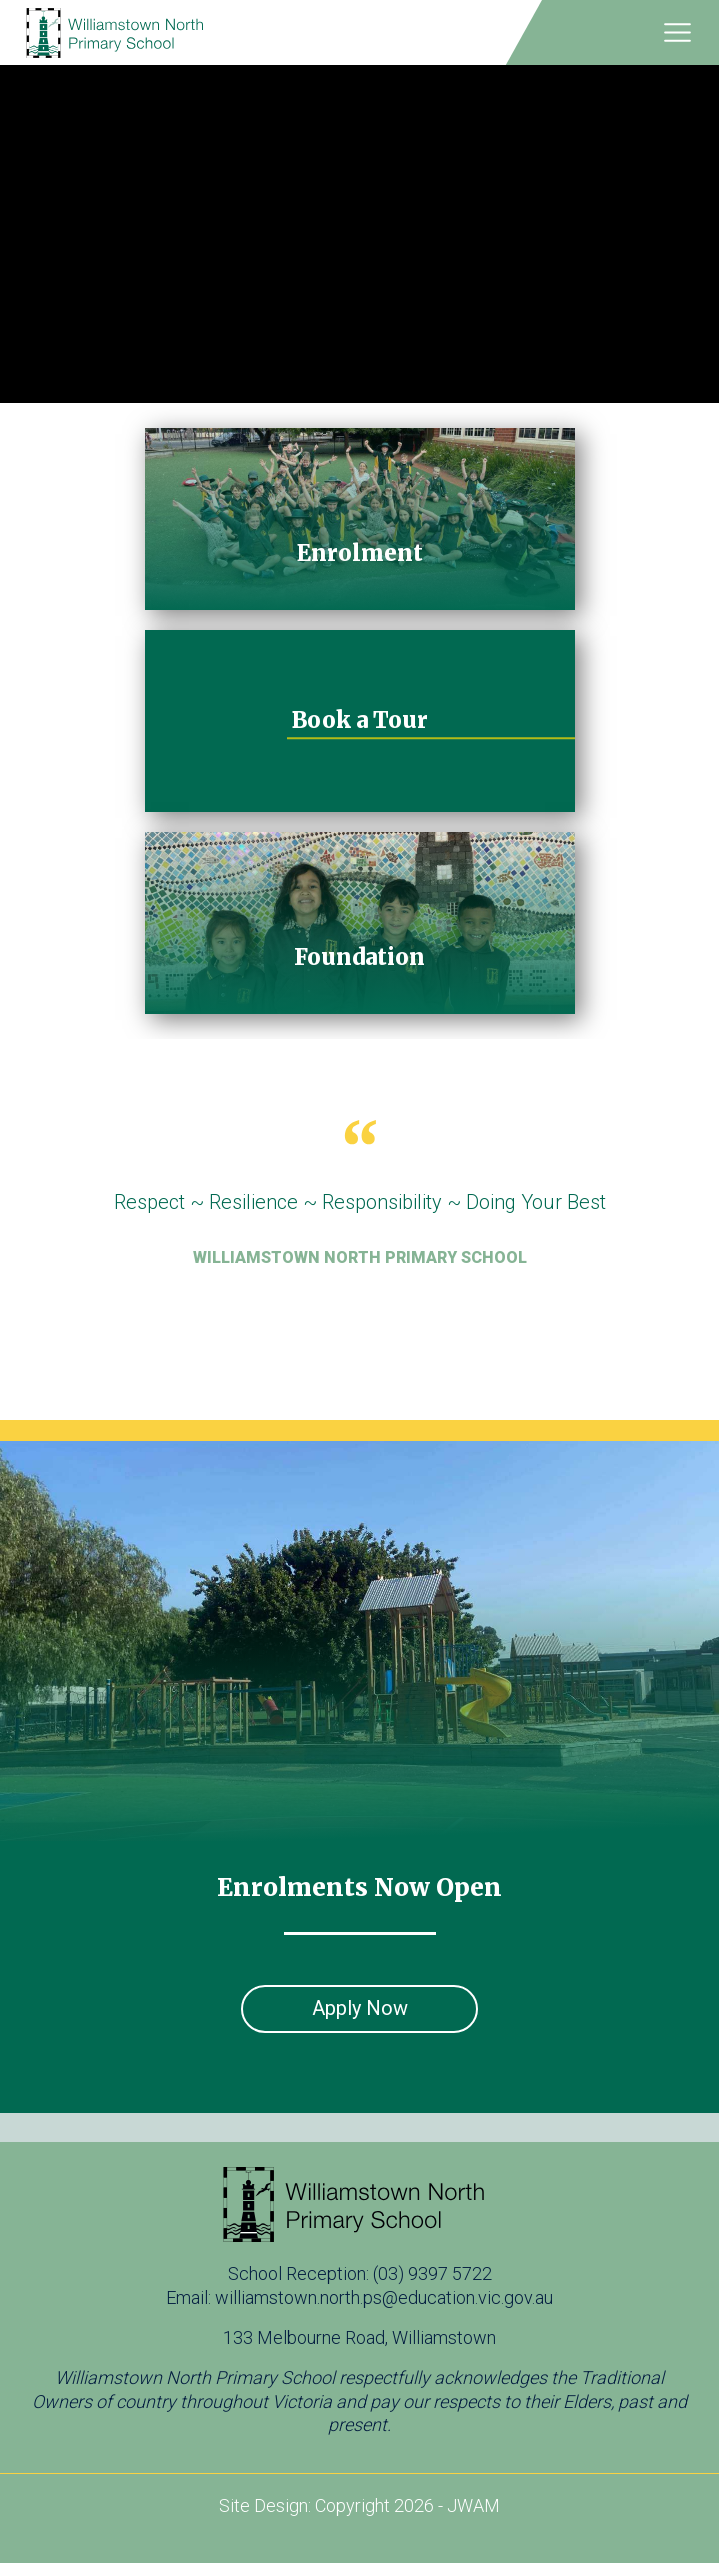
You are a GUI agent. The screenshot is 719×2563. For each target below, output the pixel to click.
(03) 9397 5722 (432, 2273)
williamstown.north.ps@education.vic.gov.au (384, 2297)
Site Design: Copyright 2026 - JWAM (359, 2505)
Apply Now (360, 2008)
